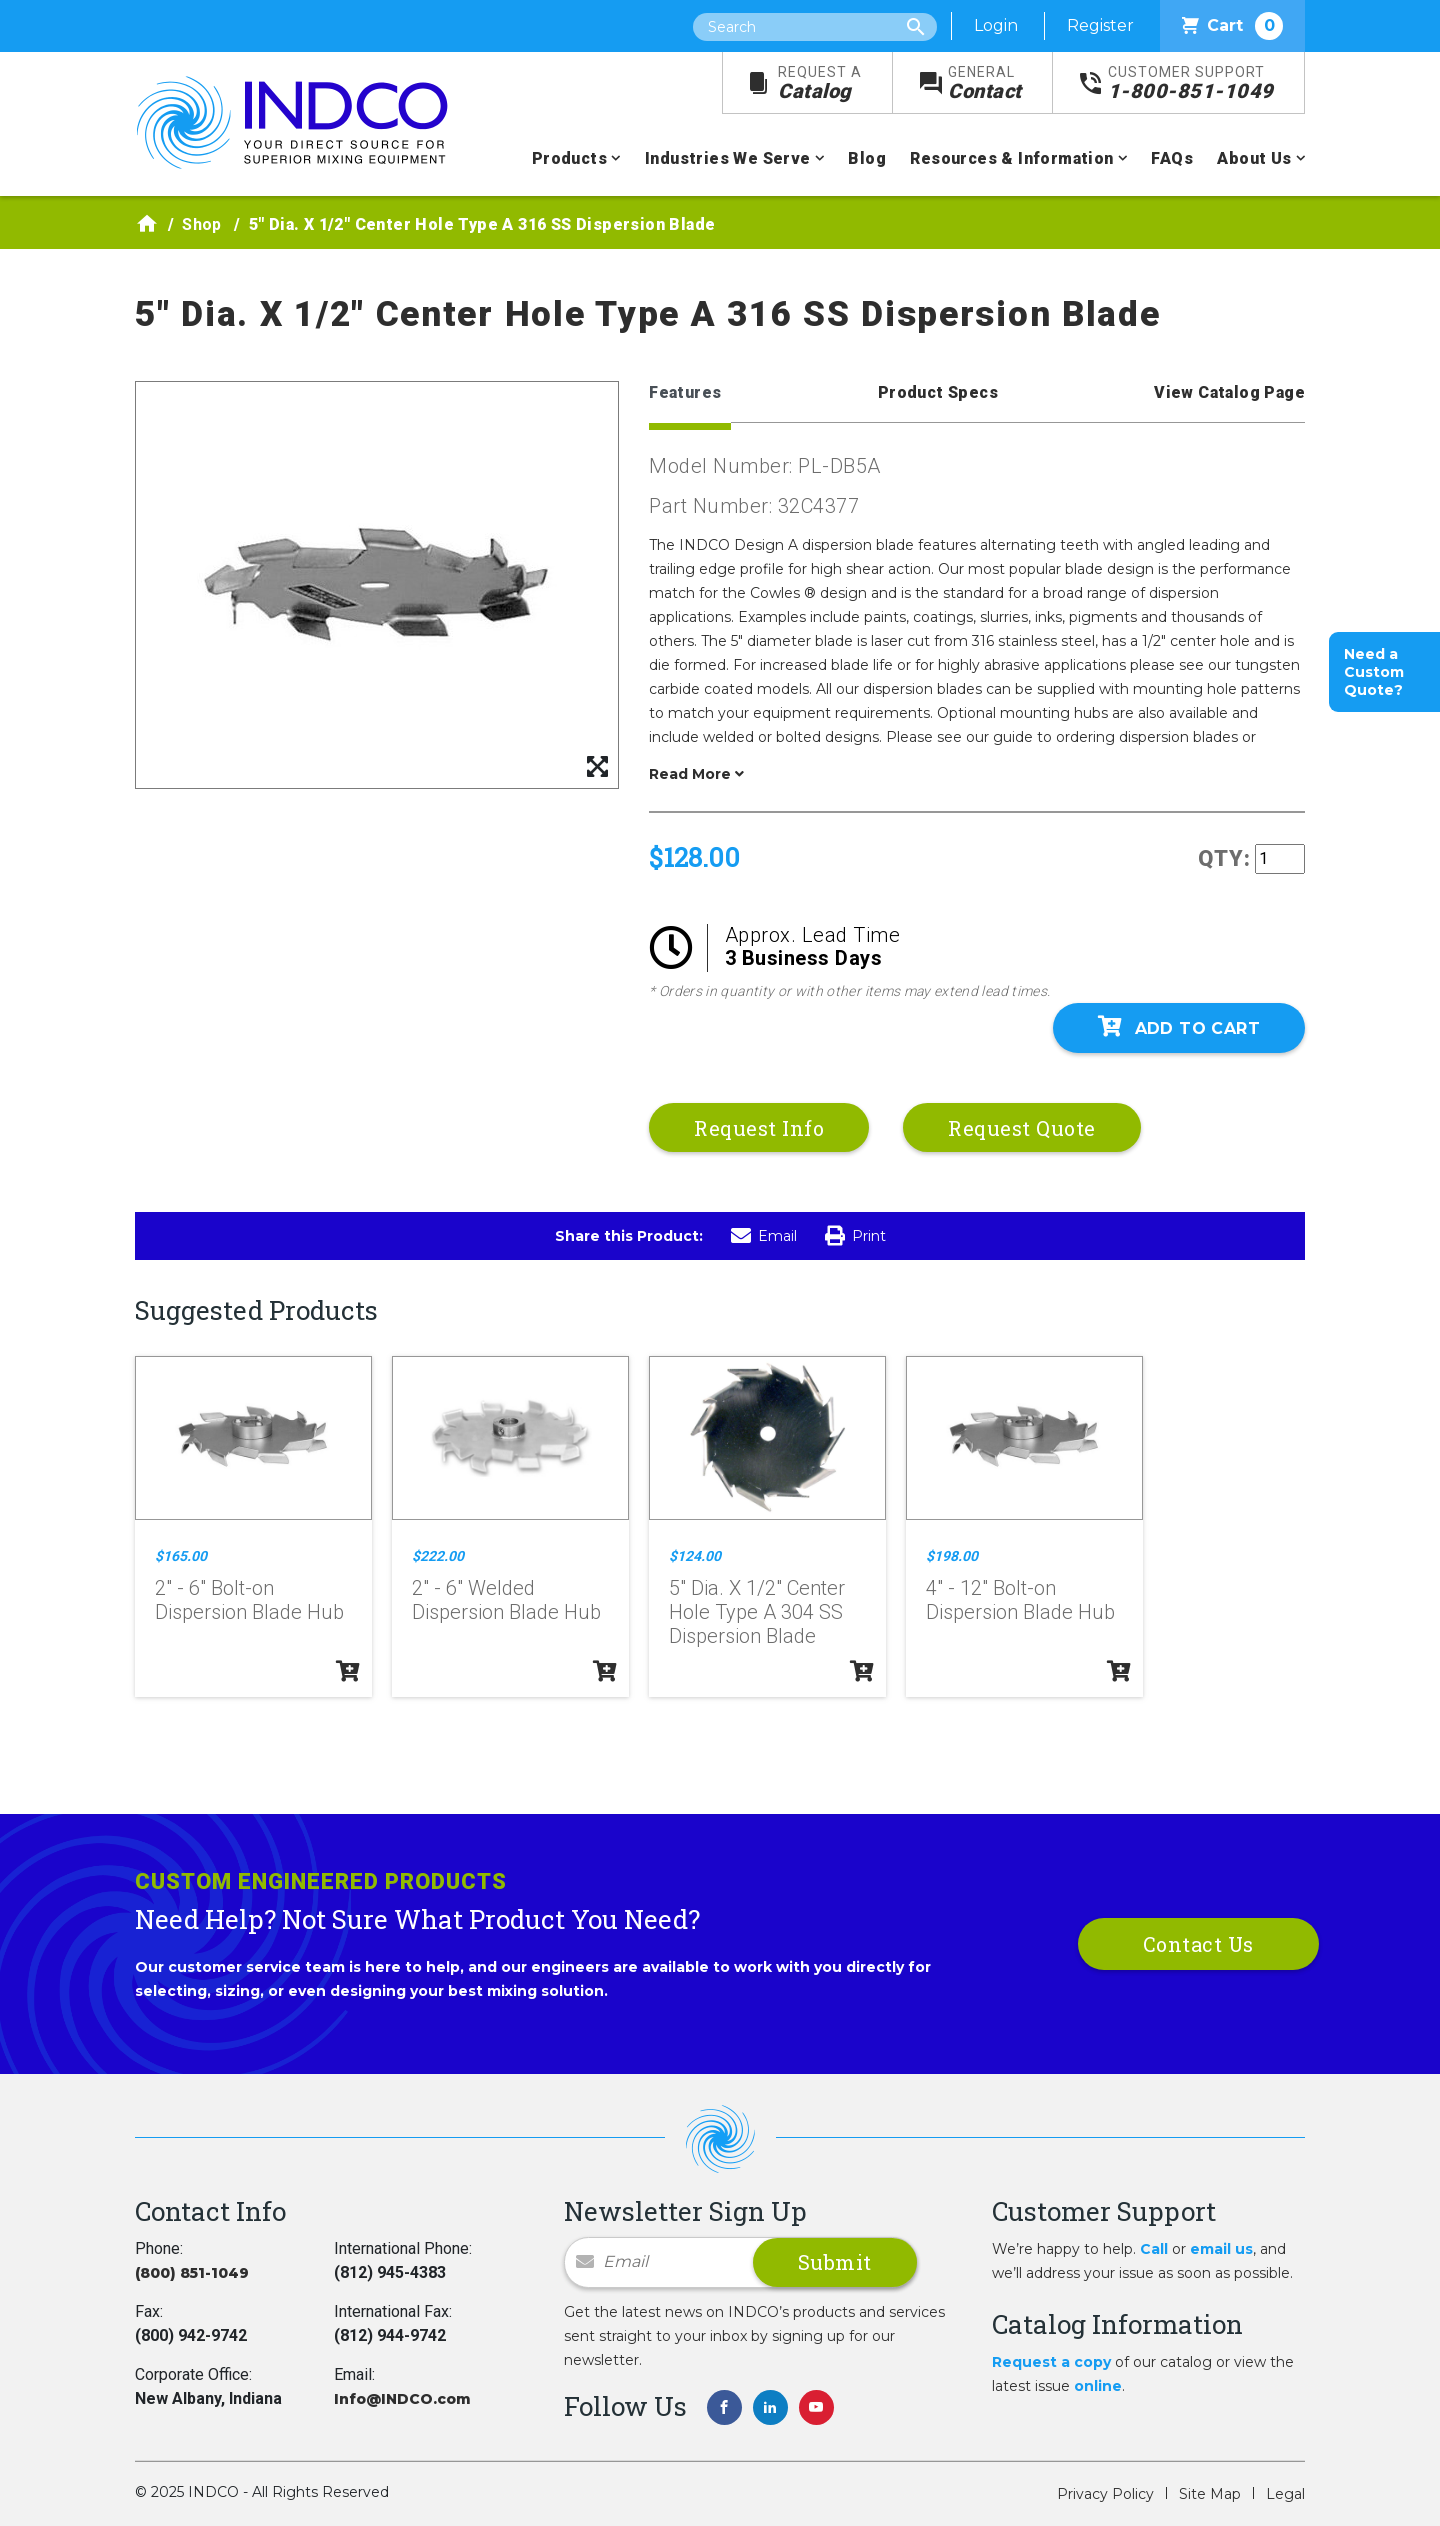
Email (764, 1236)
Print (855, 1236)
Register (1100, 25)
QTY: (1224, 858)
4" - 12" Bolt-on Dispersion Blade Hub (1020, 1600)
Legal (1285, 2494)
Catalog (820, 83)
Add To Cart (1179, 1027)
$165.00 (181, 1556)
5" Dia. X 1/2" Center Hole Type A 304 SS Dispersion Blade (757, 1612)
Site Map (1210, 2494)
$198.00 (952, 1556)
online (1098, 2386)
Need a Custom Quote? (1374, 672)
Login (996, 25)
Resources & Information (1011, 158)
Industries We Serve (728, 158)
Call (1154, 2249)
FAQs (1172, 158)
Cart (1232, 26)
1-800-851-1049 (1191, 83)
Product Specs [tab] (938, 392)
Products (569, 158)
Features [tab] (685, 392)
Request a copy (1051, 2362)
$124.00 (695, 1556)
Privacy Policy (1105, 2494)
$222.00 (438, 1556)
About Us (1254, 158)
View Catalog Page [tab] (1229, 392)
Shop (202, 224)
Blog (867, 158)
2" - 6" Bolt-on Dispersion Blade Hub (249, 1600)
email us (1221, 2249)
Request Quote (1022, 1128)
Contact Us (1198, 1944)
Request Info (759, 1128)
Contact (985, 83)
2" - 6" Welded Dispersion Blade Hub (506, 1600)
